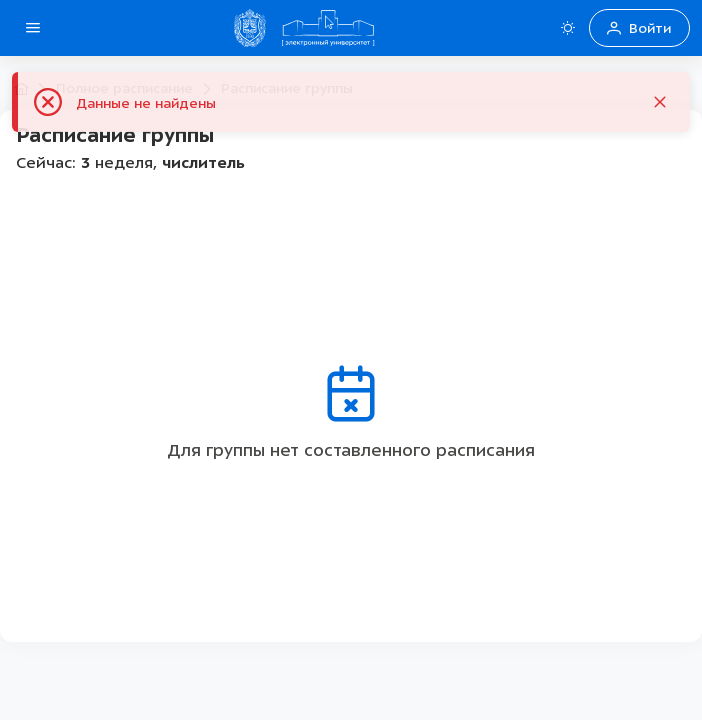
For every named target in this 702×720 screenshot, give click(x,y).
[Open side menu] (33, 28)
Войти (639, 28)
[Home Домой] (328, 28)
